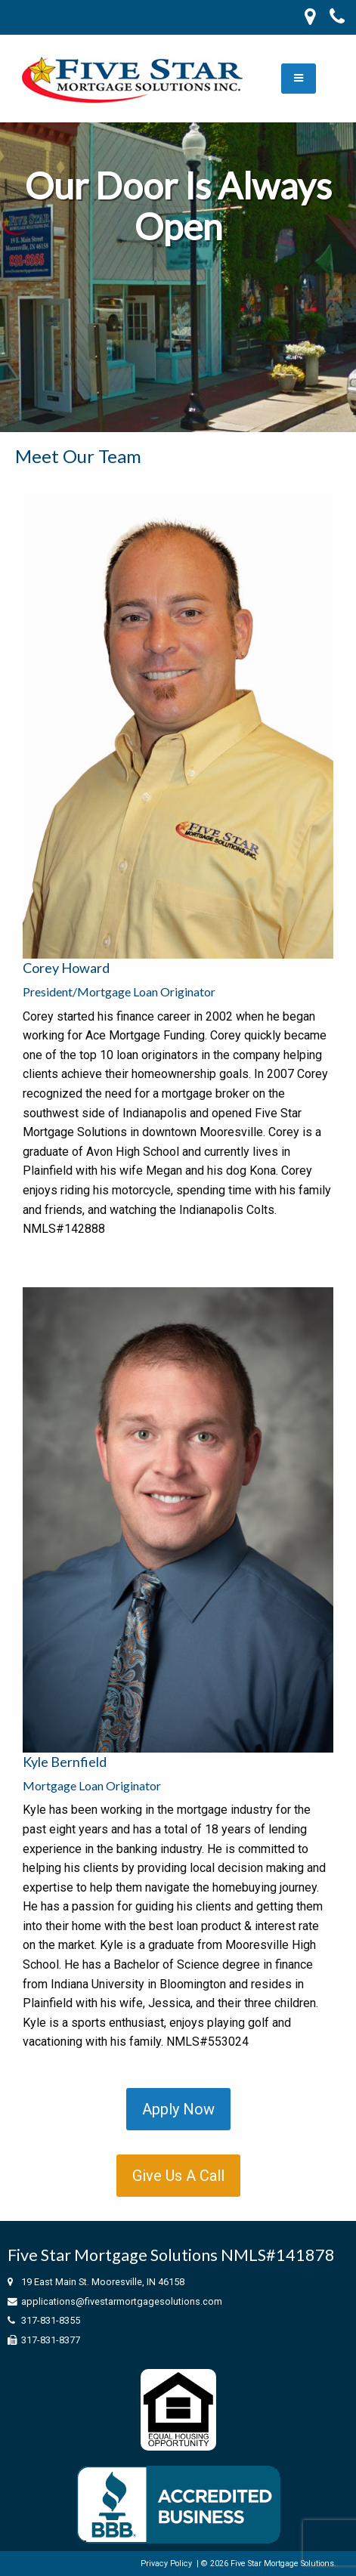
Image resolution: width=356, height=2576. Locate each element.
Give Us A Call (178, 2176)
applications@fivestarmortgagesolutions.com (121, 2301)
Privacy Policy (166, 2563)
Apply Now (178, 2109)
